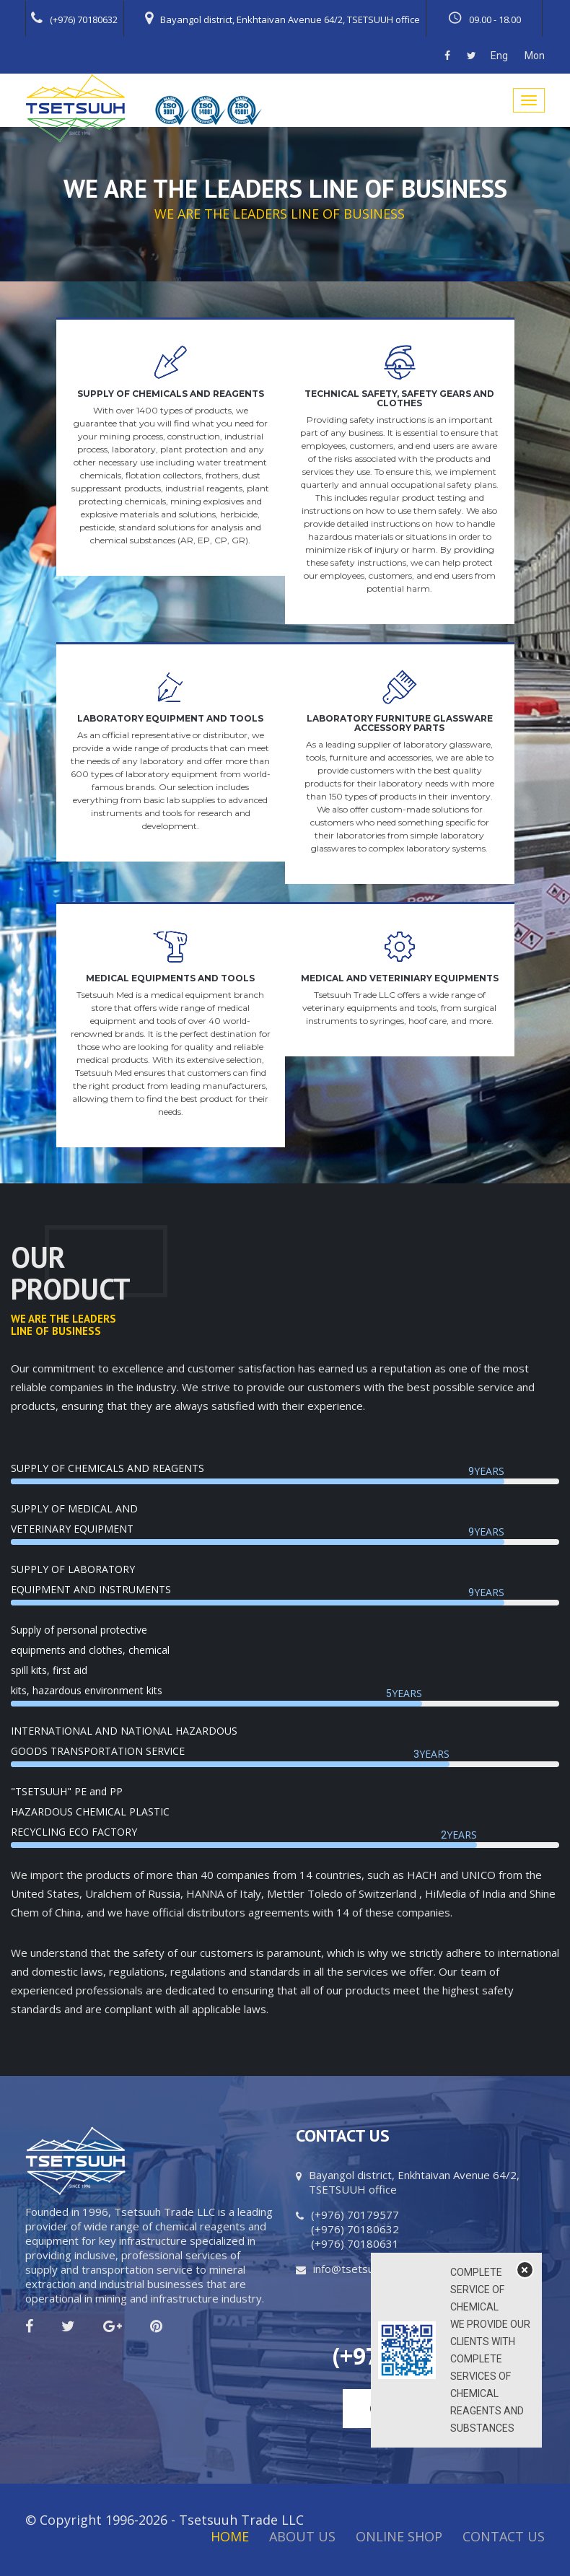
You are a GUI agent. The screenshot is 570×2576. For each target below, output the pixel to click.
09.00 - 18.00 (484, 18)
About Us (302, 2536)
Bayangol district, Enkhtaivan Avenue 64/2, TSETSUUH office (282, 18)
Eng (499, 55)
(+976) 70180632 (74, 18)
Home (230, 2536)
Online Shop (399, 2536)
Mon (535, 55)
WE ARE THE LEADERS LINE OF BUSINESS (279, 213)
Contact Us (503, 2536)
